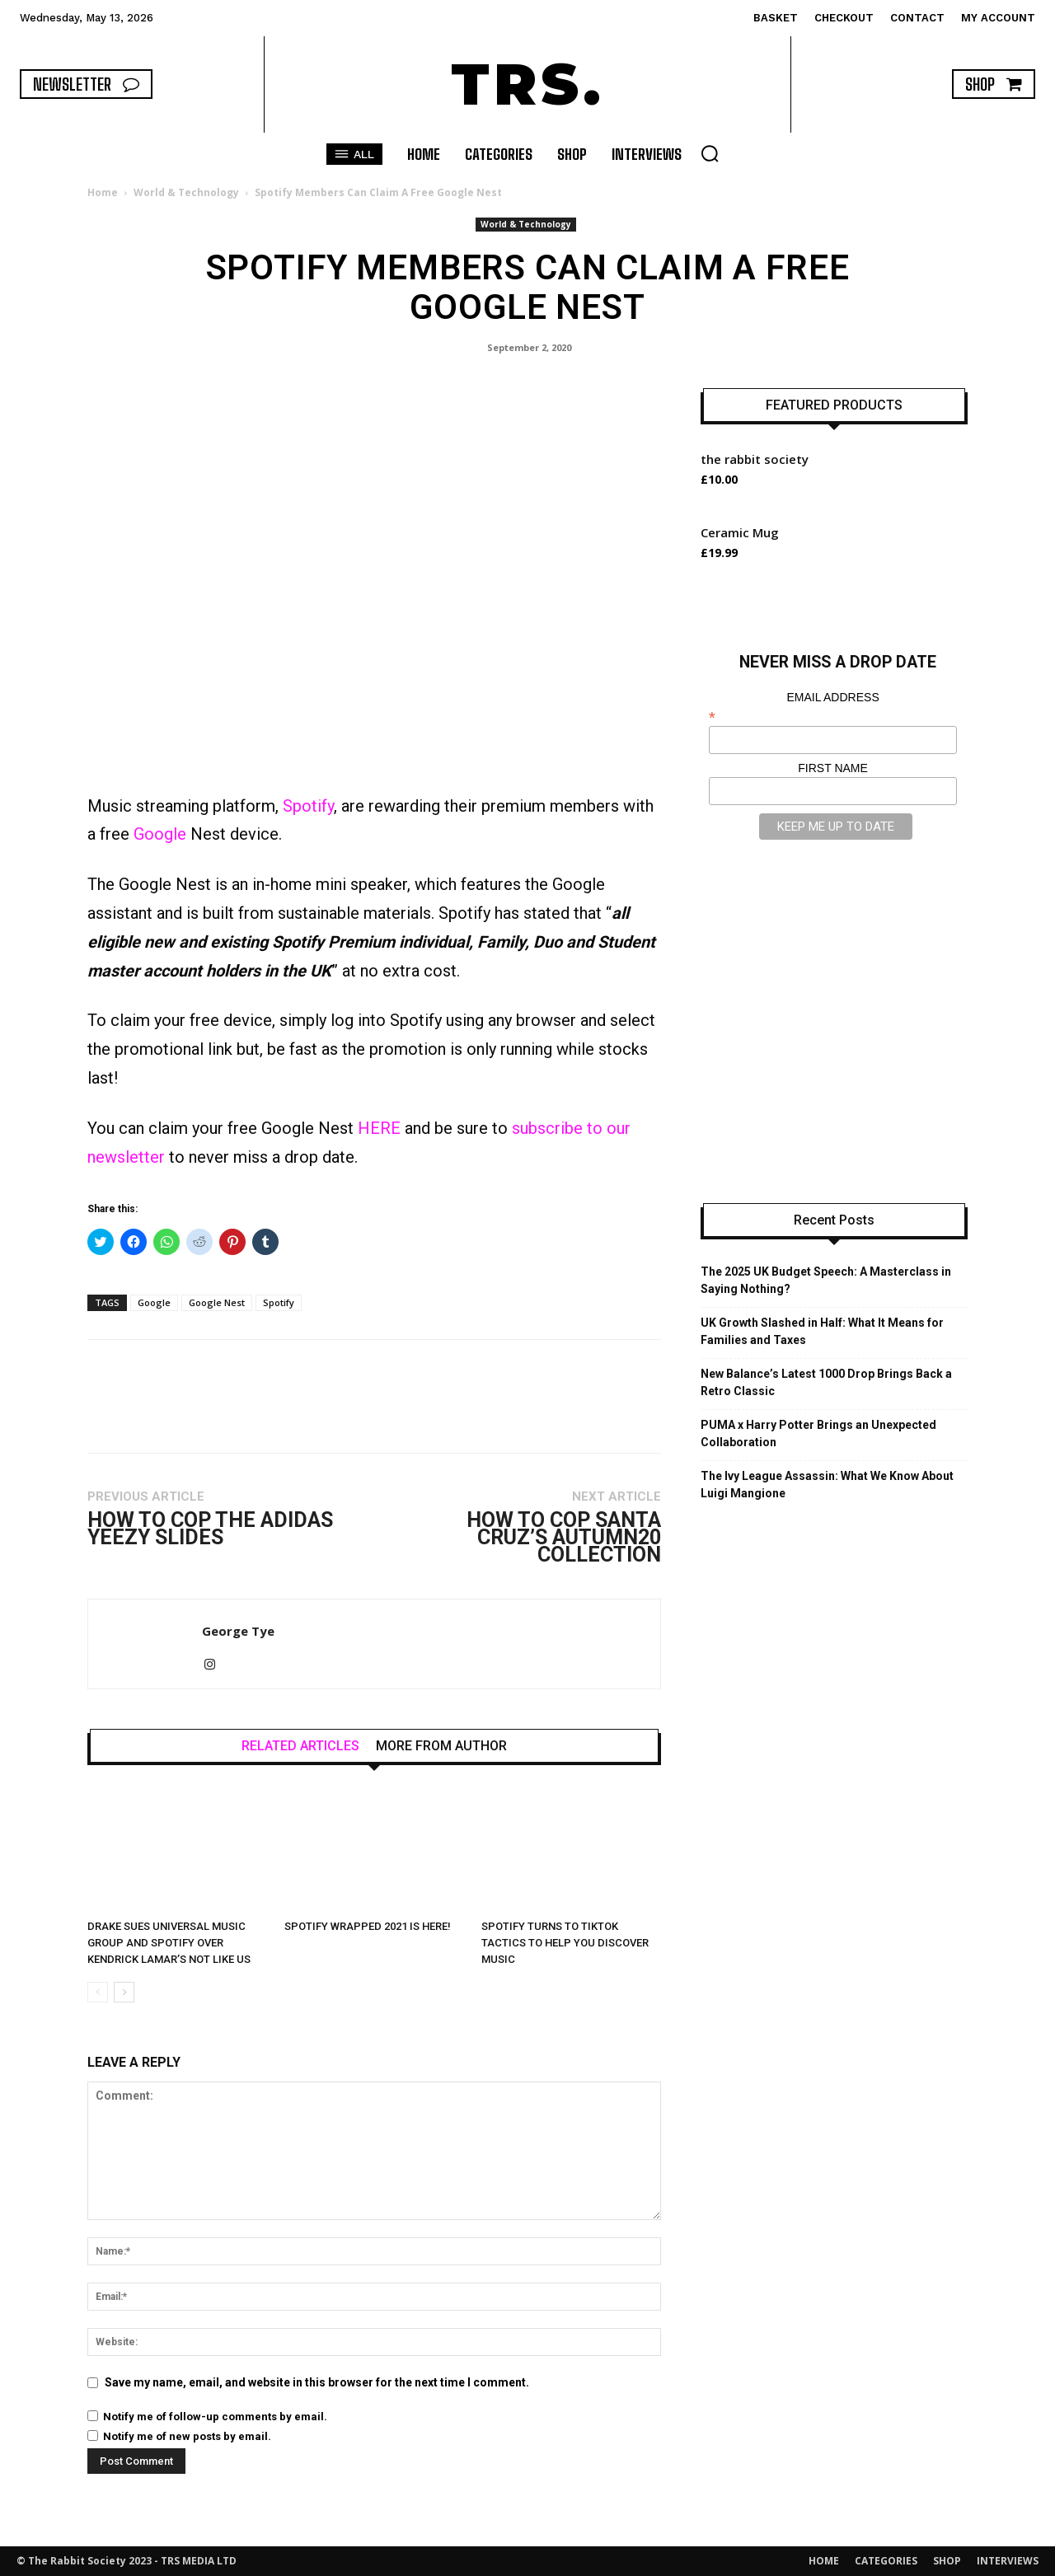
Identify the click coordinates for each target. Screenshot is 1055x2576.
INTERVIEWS (1008, 2561)
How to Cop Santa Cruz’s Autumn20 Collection (564, 1537)
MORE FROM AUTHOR (441, 1746)
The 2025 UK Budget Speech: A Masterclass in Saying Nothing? (826, 1280)
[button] (709, 153)
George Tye (238, 1631)
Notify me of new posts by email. (187, 2436)
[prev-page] (97, 1992)
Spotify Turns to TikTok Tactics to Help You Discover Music (565, 1942)
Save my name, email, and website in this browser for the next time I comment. (317, 2382)
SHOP (947, 2561)
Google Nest (217, 1302)
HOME (824, 2561)
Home (102, 192)
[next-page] (124, 1992)
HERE (379, 1128)
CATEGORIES (886, 2561)
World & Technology (186, 192)
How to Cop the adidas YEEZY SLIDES (210, 1528)
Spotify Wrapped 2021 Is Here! (367, 1926)
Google (160, 834)
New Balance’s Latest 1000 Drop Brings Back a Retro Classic (826, 1382)
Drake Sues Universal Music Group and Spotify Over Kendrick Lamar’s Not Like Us (169, 1942)
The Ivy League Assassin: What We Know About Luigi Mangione (827, 1484)
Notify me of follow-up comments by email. (215, 2416)
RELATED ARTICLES (300, 1746)
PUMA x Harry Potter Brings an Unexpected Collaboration (818, 1433)
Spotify (308, 806)
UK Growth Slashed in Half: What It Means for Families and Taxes (822, 1331)
